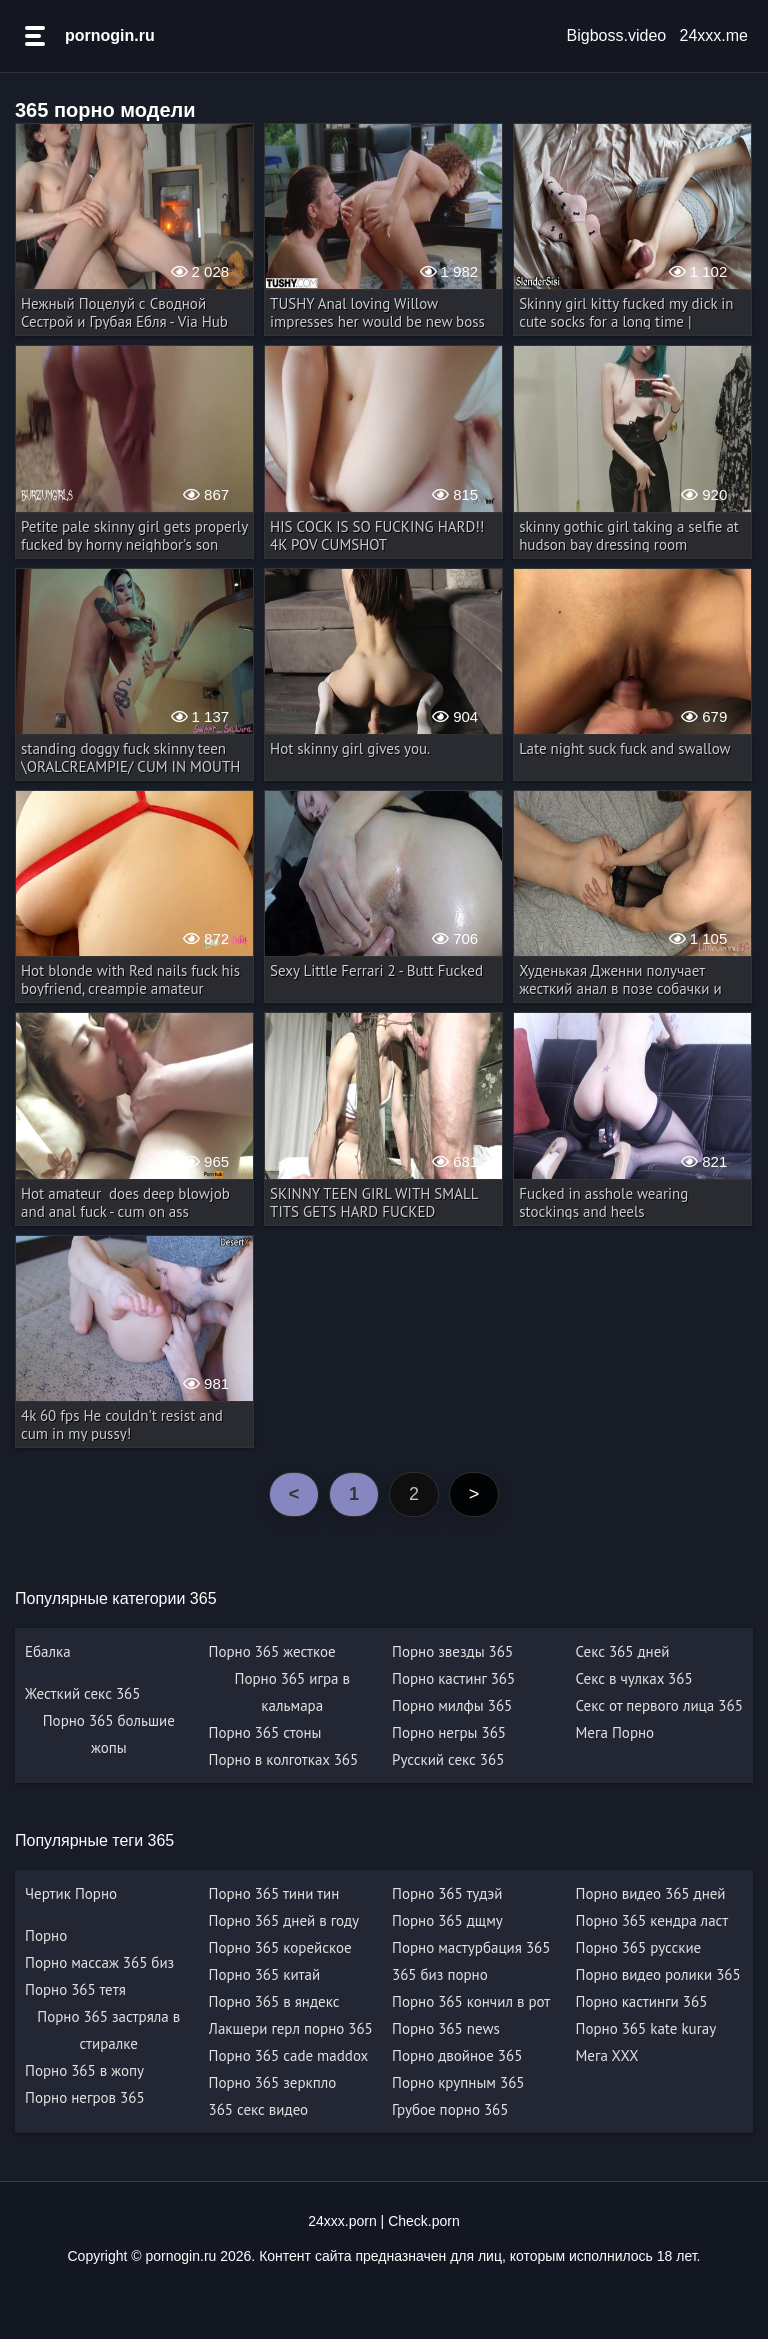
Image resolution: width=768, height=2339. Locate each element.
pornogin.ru (110, 35)
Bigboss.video (617, 35)
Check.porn (424, 2221)
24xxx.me (714, 35)
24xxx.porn (342, 2221)
